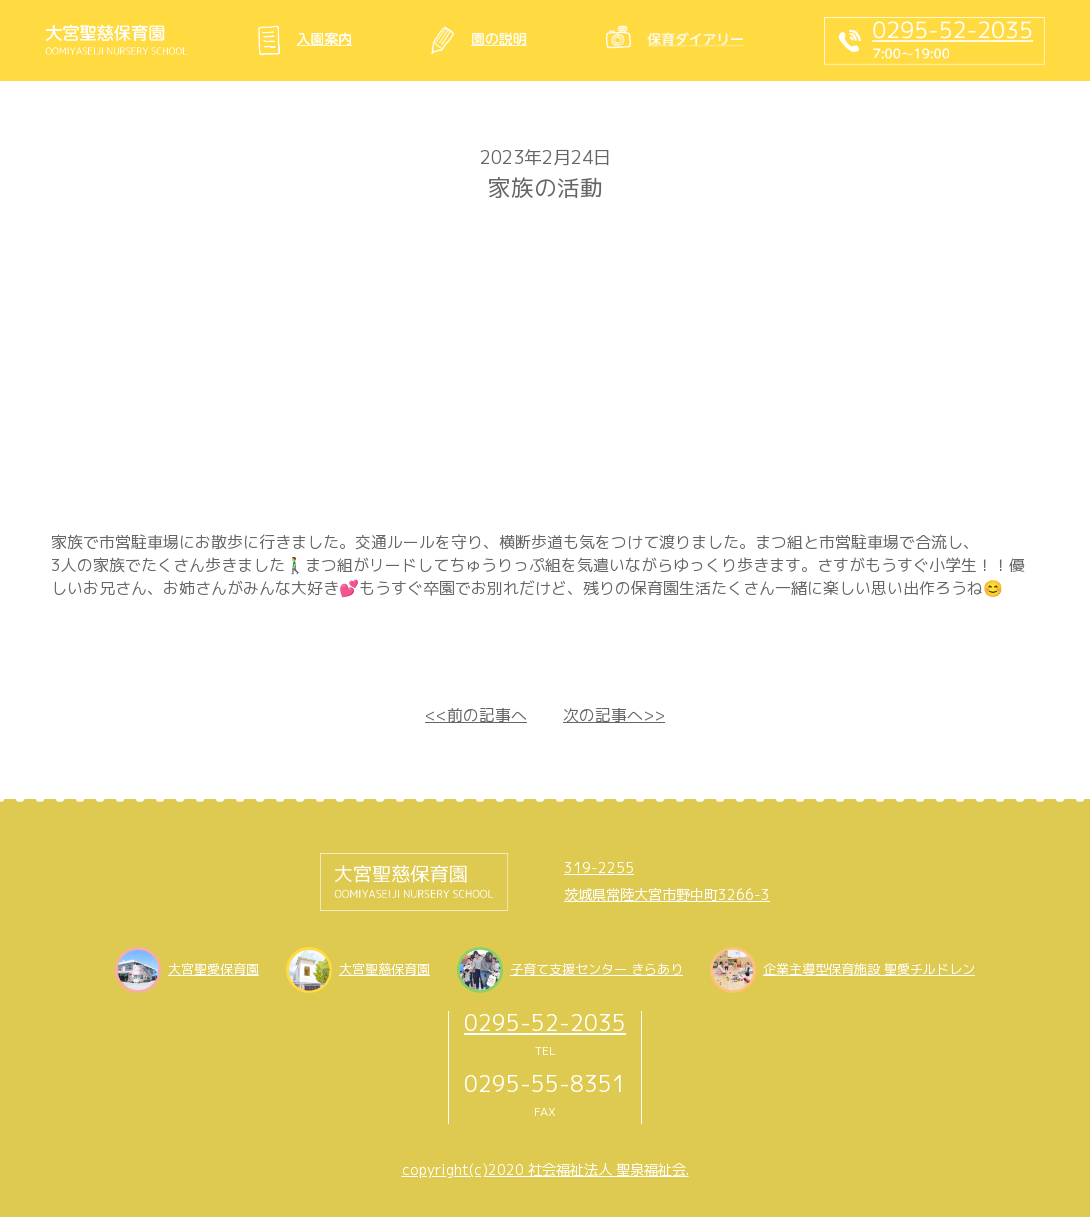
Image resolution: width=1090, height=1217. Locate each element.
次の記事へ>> (614, 715)
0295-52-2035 (545, 1022)
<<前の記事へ (476, 715)
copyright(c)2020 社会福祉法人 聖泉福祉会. (545, 1170)
